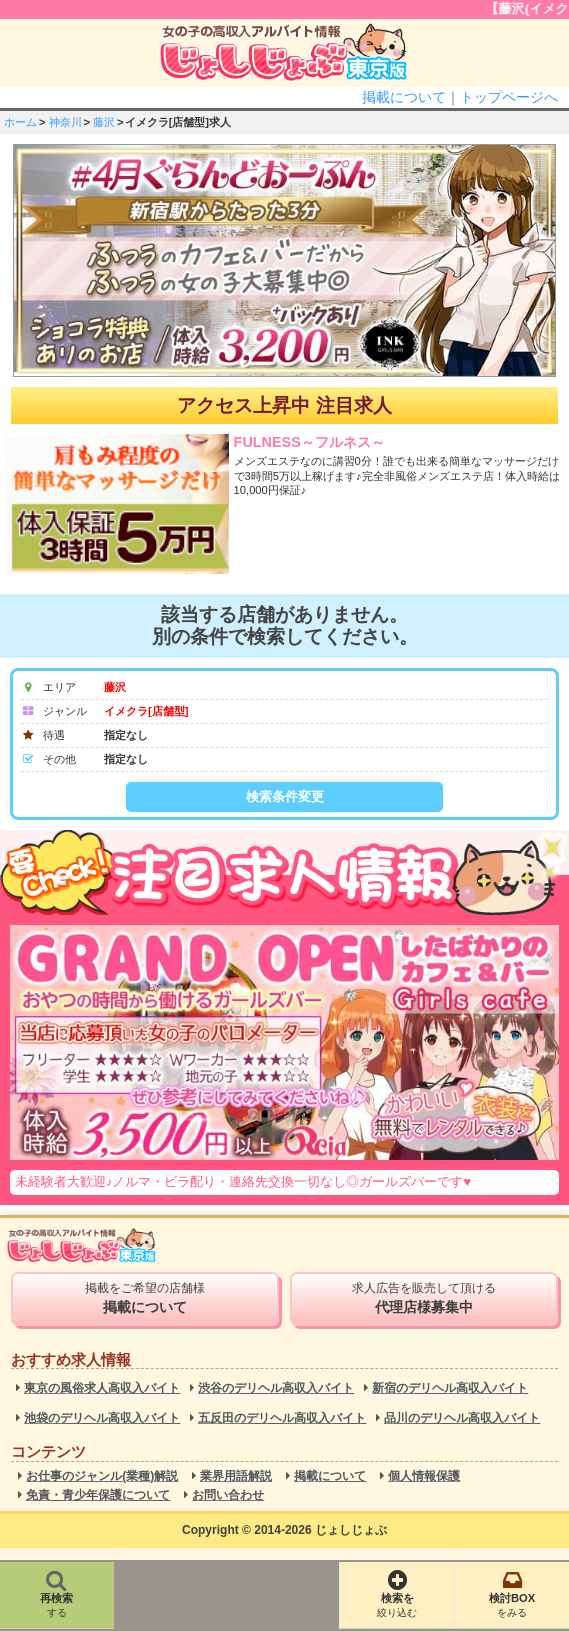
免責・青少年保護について (98, 1495)
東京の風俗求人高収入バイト (102, 1388)
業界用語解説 (236, 1476)
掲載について (404, 97)
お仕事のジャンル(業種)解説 (102, 1476)
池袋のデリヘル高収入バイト (102, 1418)
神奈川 (65, 122)
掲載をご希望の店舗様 (145, 1298)
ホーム (20, 122)
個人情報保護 (424, 1476)
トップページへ (509, 97)
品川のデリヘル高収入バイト (462, 1418)
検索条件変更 (285, 796)
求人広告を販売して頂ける (424, 1298)
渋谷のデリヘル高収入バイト (276, 1388)
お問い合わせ (228, 1495)
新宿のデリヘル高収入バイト (450, 1388)
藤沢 (104, 122)
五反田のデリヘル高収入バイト (282, 1418)
